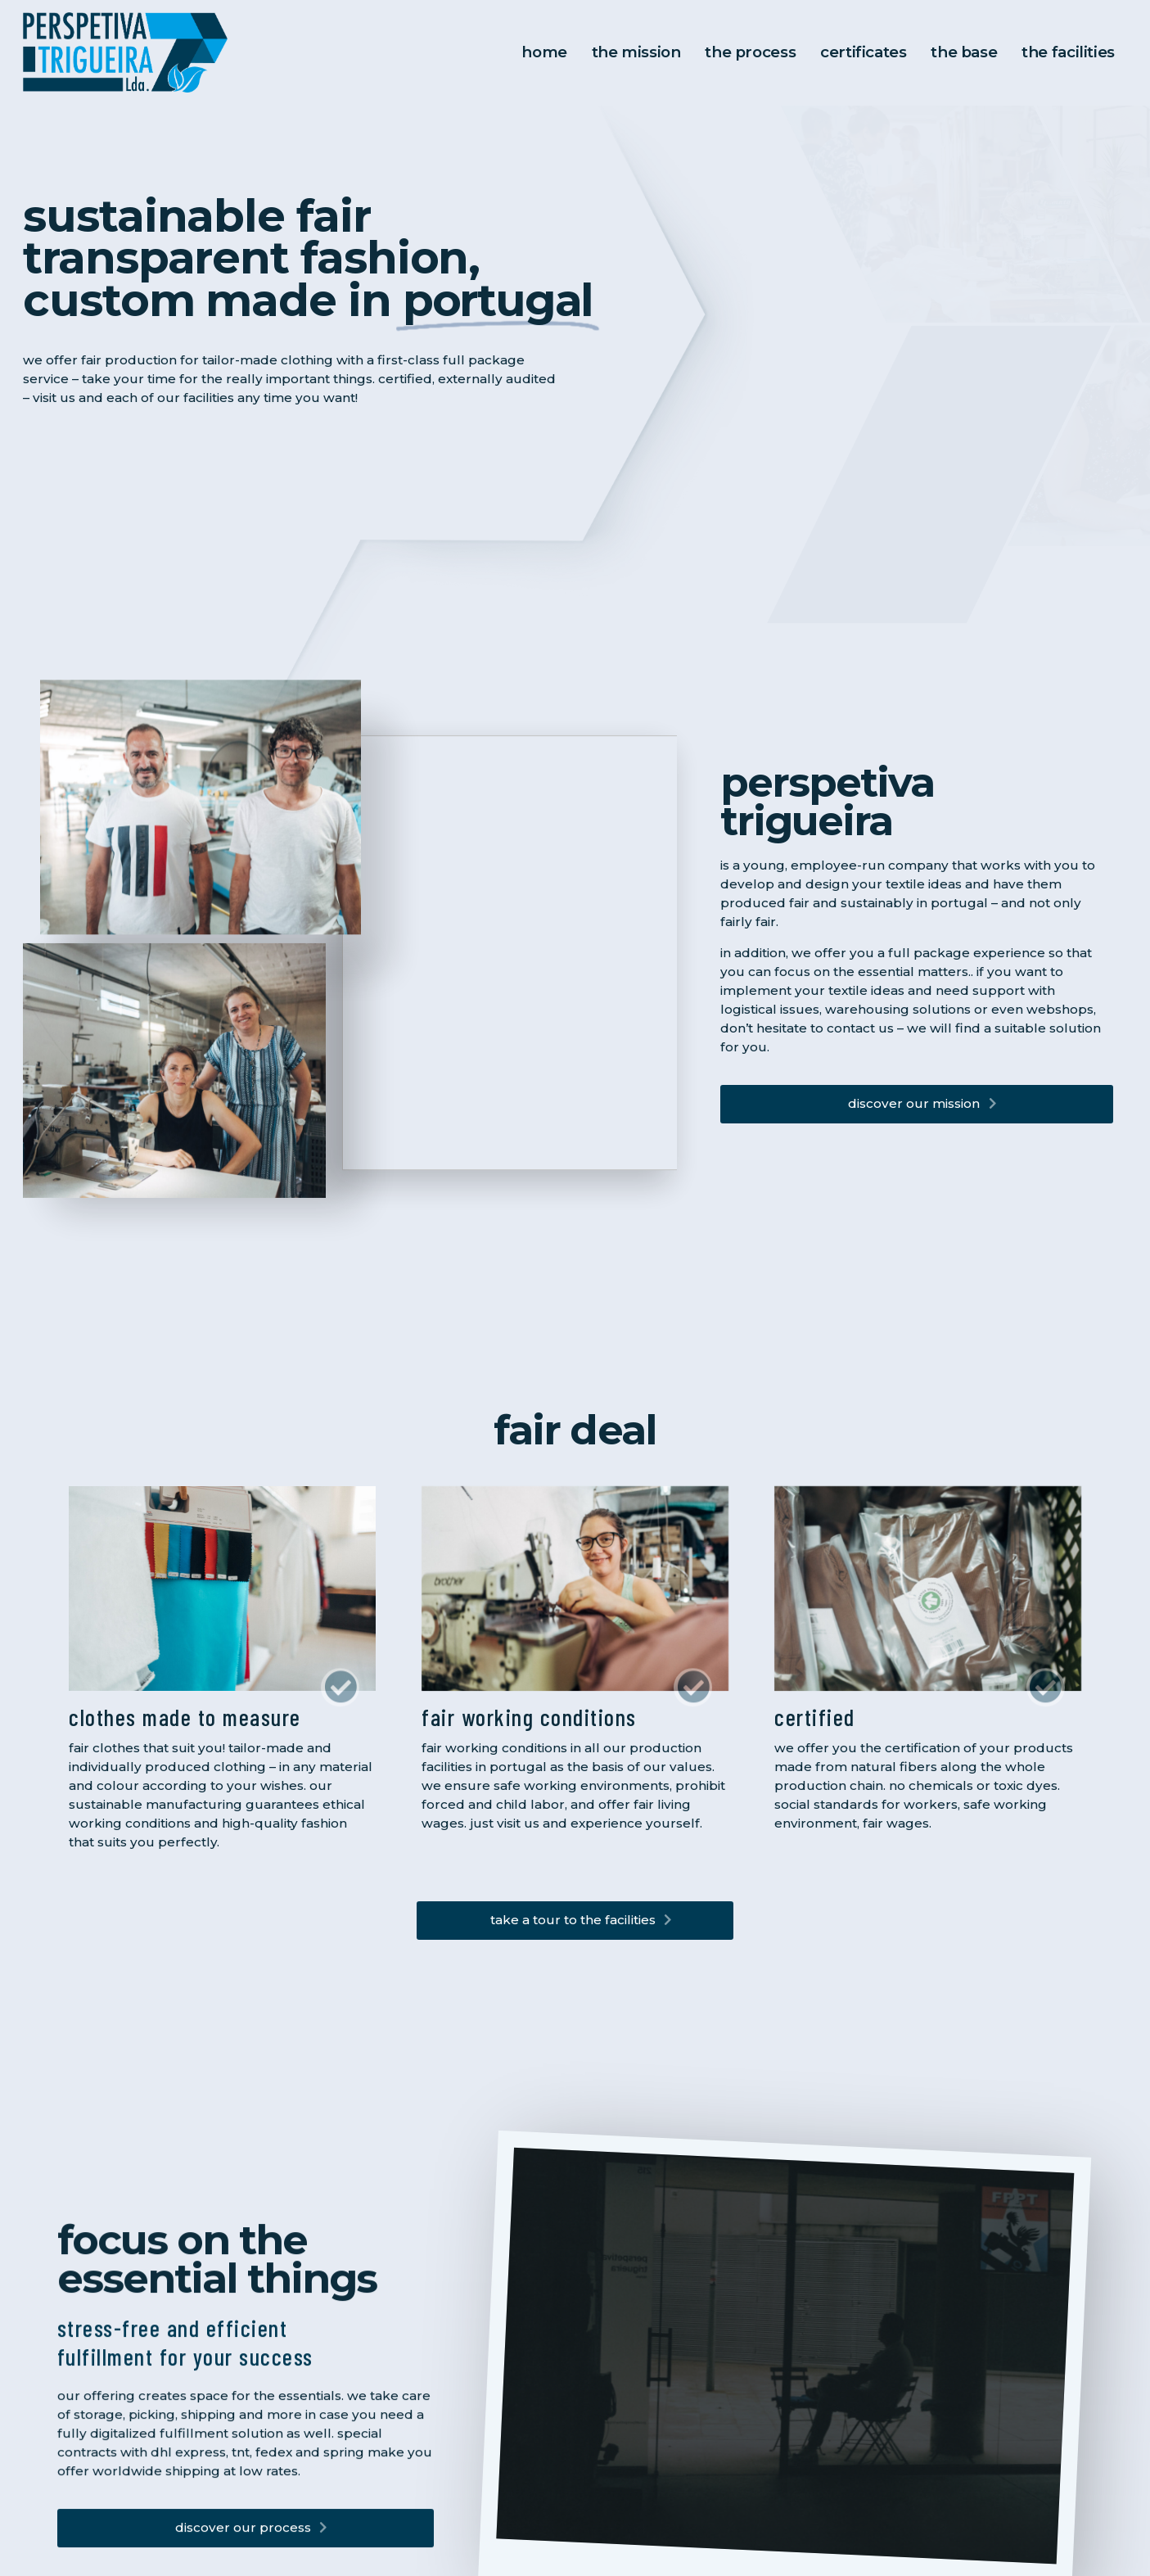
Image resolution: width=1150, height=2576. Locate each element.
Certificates (868, 52)
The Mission (646, 52)
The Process (758, 52)
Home (557, 52)
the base (967, 52)
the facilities (1069, 52)
